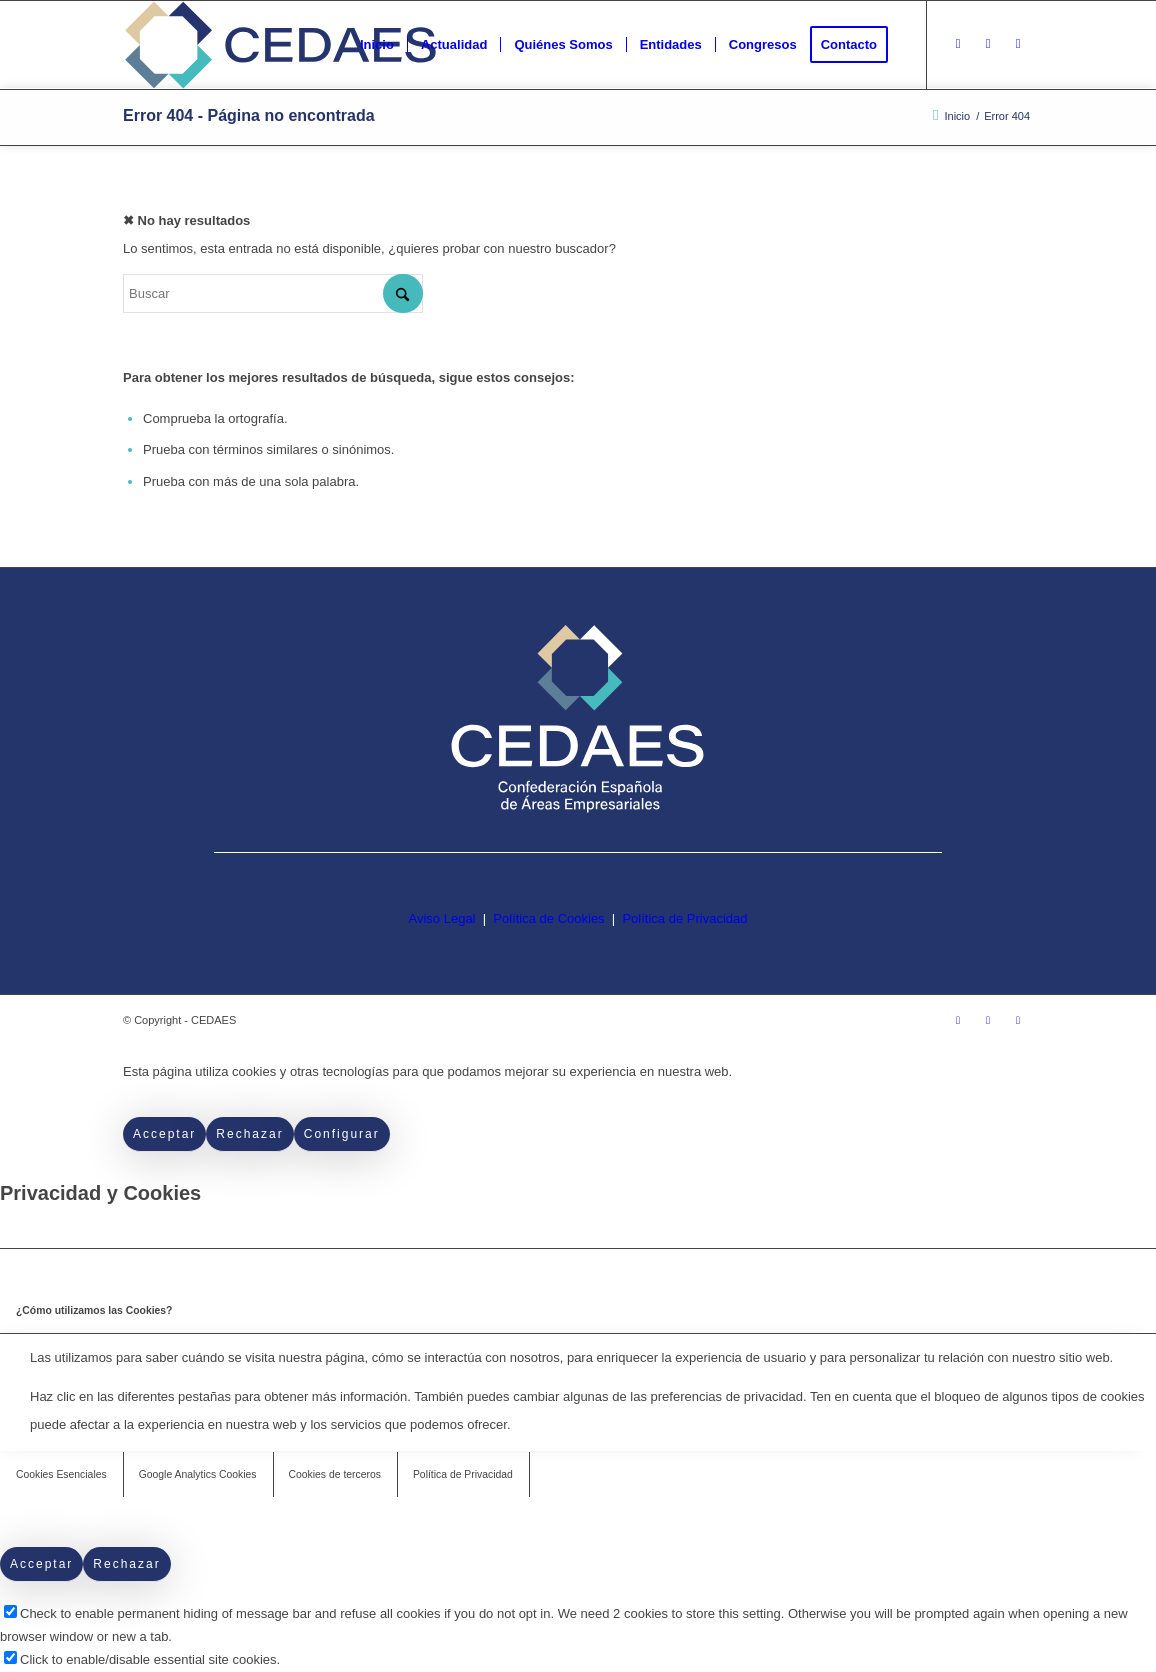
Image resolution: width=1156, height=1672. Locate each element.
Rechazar (249, 1134)
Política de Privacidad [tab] (463, 1474)
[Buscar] (273, 293)
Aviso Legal (442, 918)
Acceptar (164, 1134)
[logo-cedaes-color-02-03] (280, 45)
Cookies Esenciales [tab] (61, 1474)
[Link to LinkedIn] (1018, 44)
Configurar (342, 1134)
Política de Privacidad (684, 918)
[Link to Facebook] (988, 44)
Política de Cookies (548, 918)
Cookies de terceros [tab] (335, 1474)
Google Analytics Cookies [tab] (198, 1474)
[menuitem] (377, 45)
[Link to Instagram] (958, 44)
